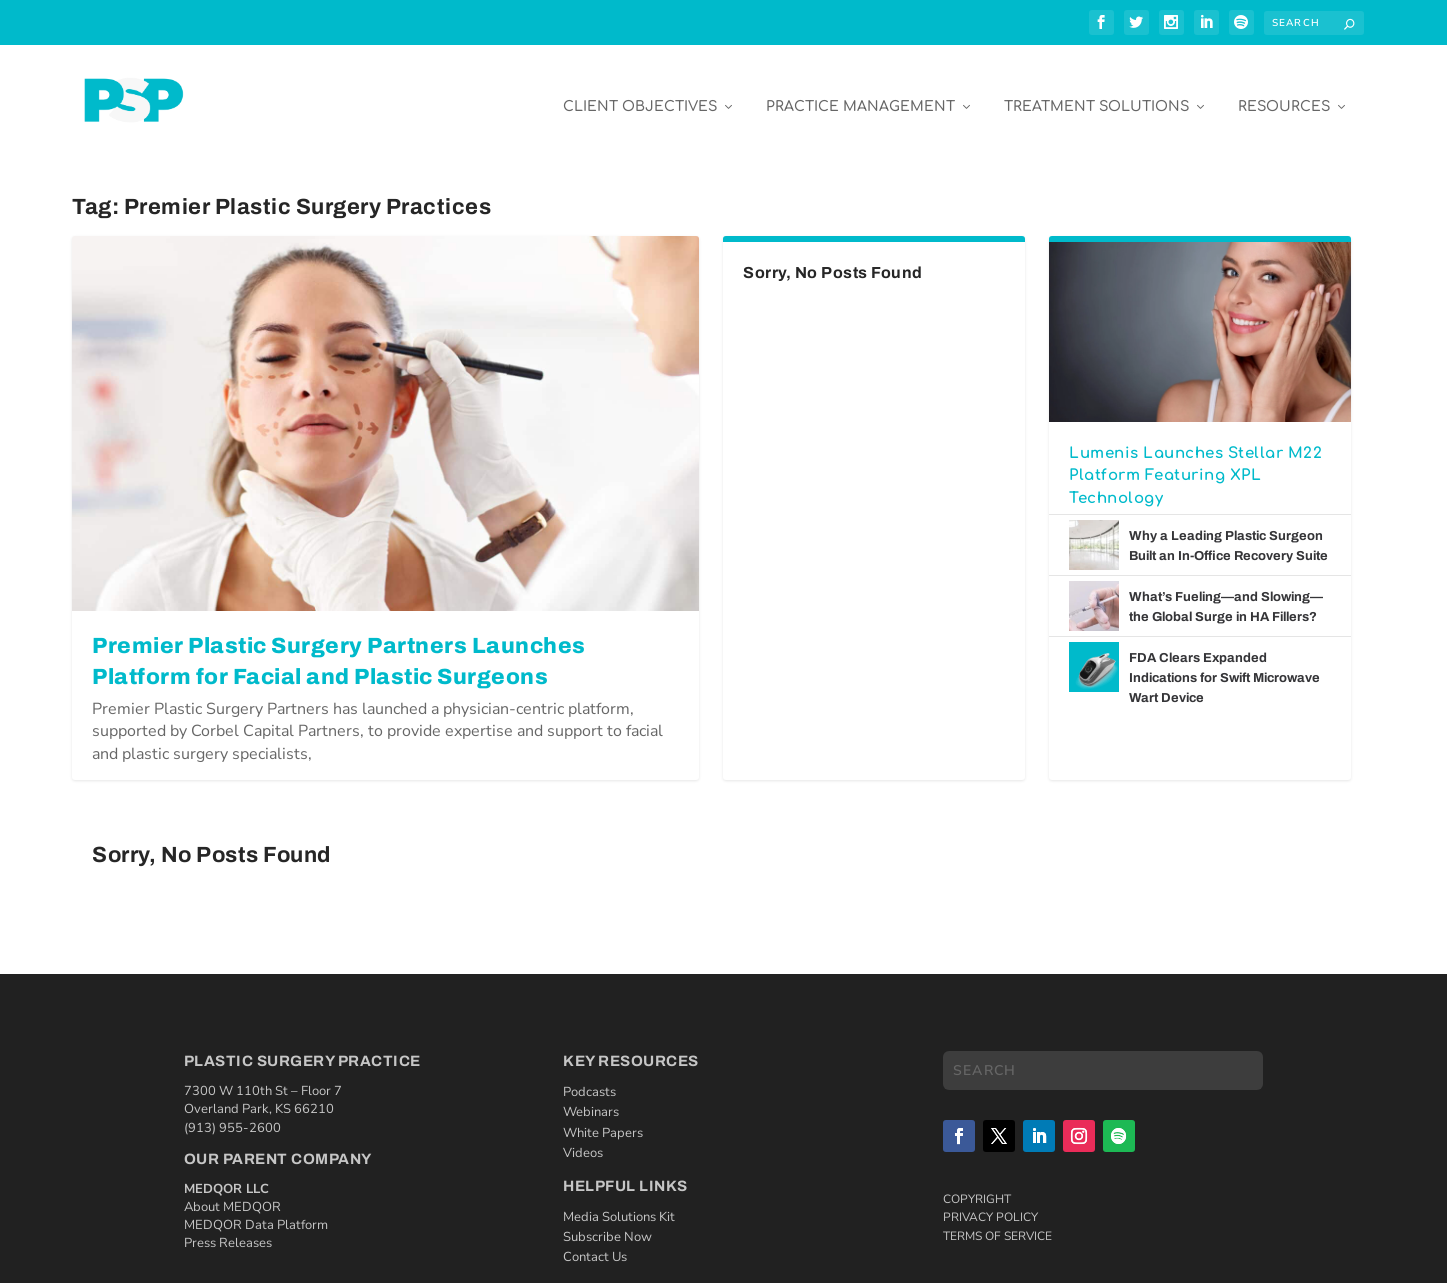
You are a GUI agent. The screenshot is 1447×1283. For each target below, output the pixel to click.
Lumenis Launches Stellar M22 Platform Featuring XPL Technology (1195, 461)
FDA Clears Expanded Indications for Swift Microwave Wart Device (1224, 662)
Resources (1284, 91)
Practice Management (860, 91)
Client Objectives (640, 91)
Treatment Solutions (1096, 91)
